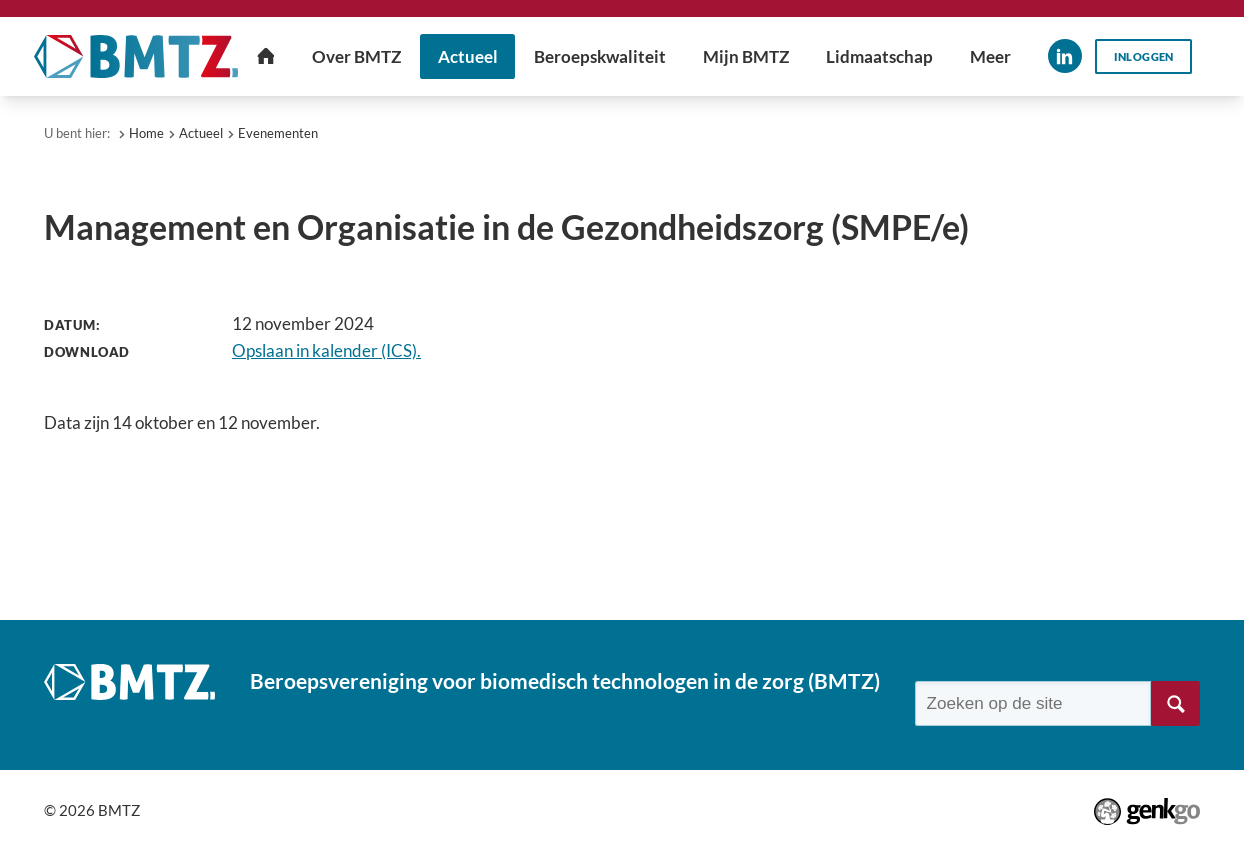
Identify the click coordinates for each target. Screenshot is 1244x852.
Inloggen (1144, 56)
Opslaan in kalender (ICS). (326, 350)
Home (146, 133)
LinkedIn (1065, 56)
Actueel (201, 133)
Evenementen (278, 133)
